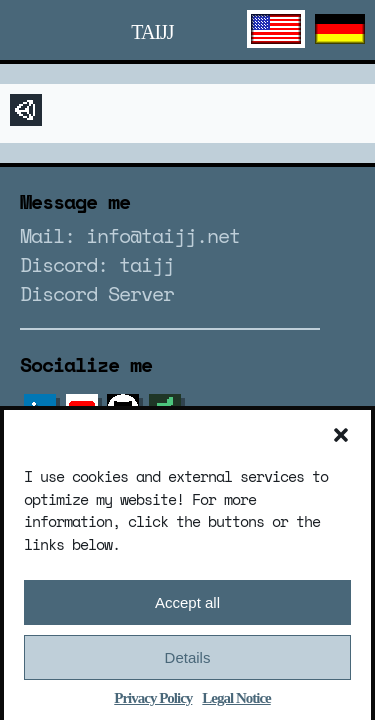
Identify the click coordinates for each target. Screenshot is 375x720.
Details (188, 661)
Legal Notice (236, 702)
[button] (341, 439)
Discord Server (97, 293)
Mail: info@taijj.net (130, 235)
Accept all (187, 606)
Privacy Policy (153, 702)
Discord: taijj (97, 264)
